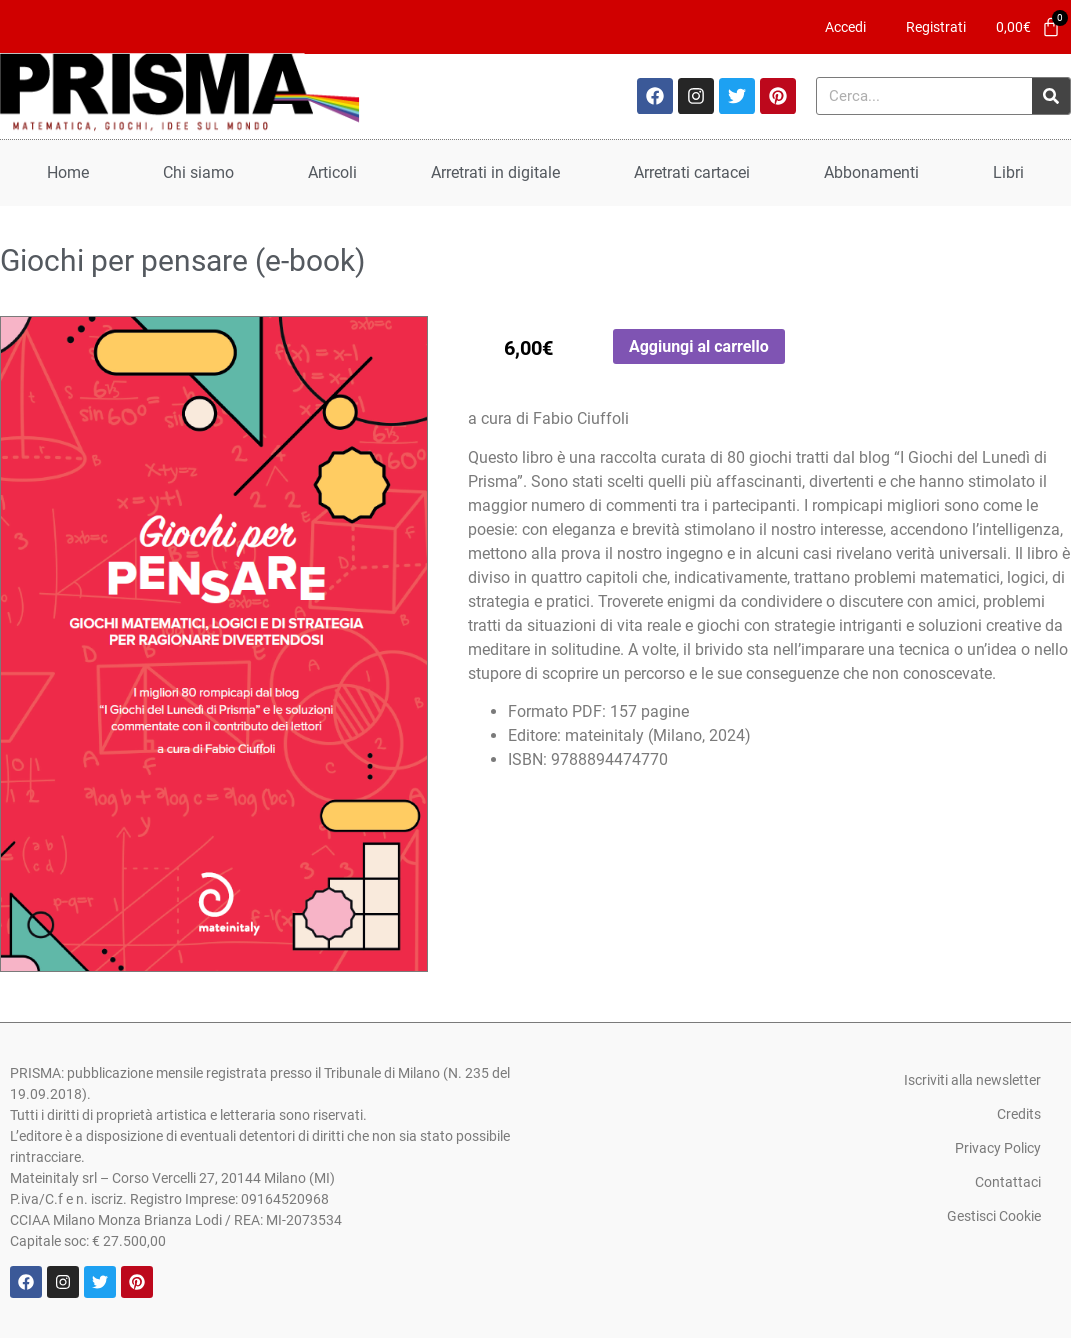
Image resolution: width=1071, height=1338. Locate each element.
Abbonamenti (871, 172)
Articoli (332, 172)
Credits (1019, 1114)
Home (68, 172)
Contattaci (1008, 1182)
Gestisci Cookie (994, 1216)
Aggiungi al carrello (699, 346)
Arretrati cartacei (692, 172)
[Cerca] (1051, 96)
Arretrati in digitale (495, 172)
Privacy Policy (998, 1148)
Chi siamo (198, 172)
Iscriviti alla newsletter (972, 1080)
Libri (1008, 172)
